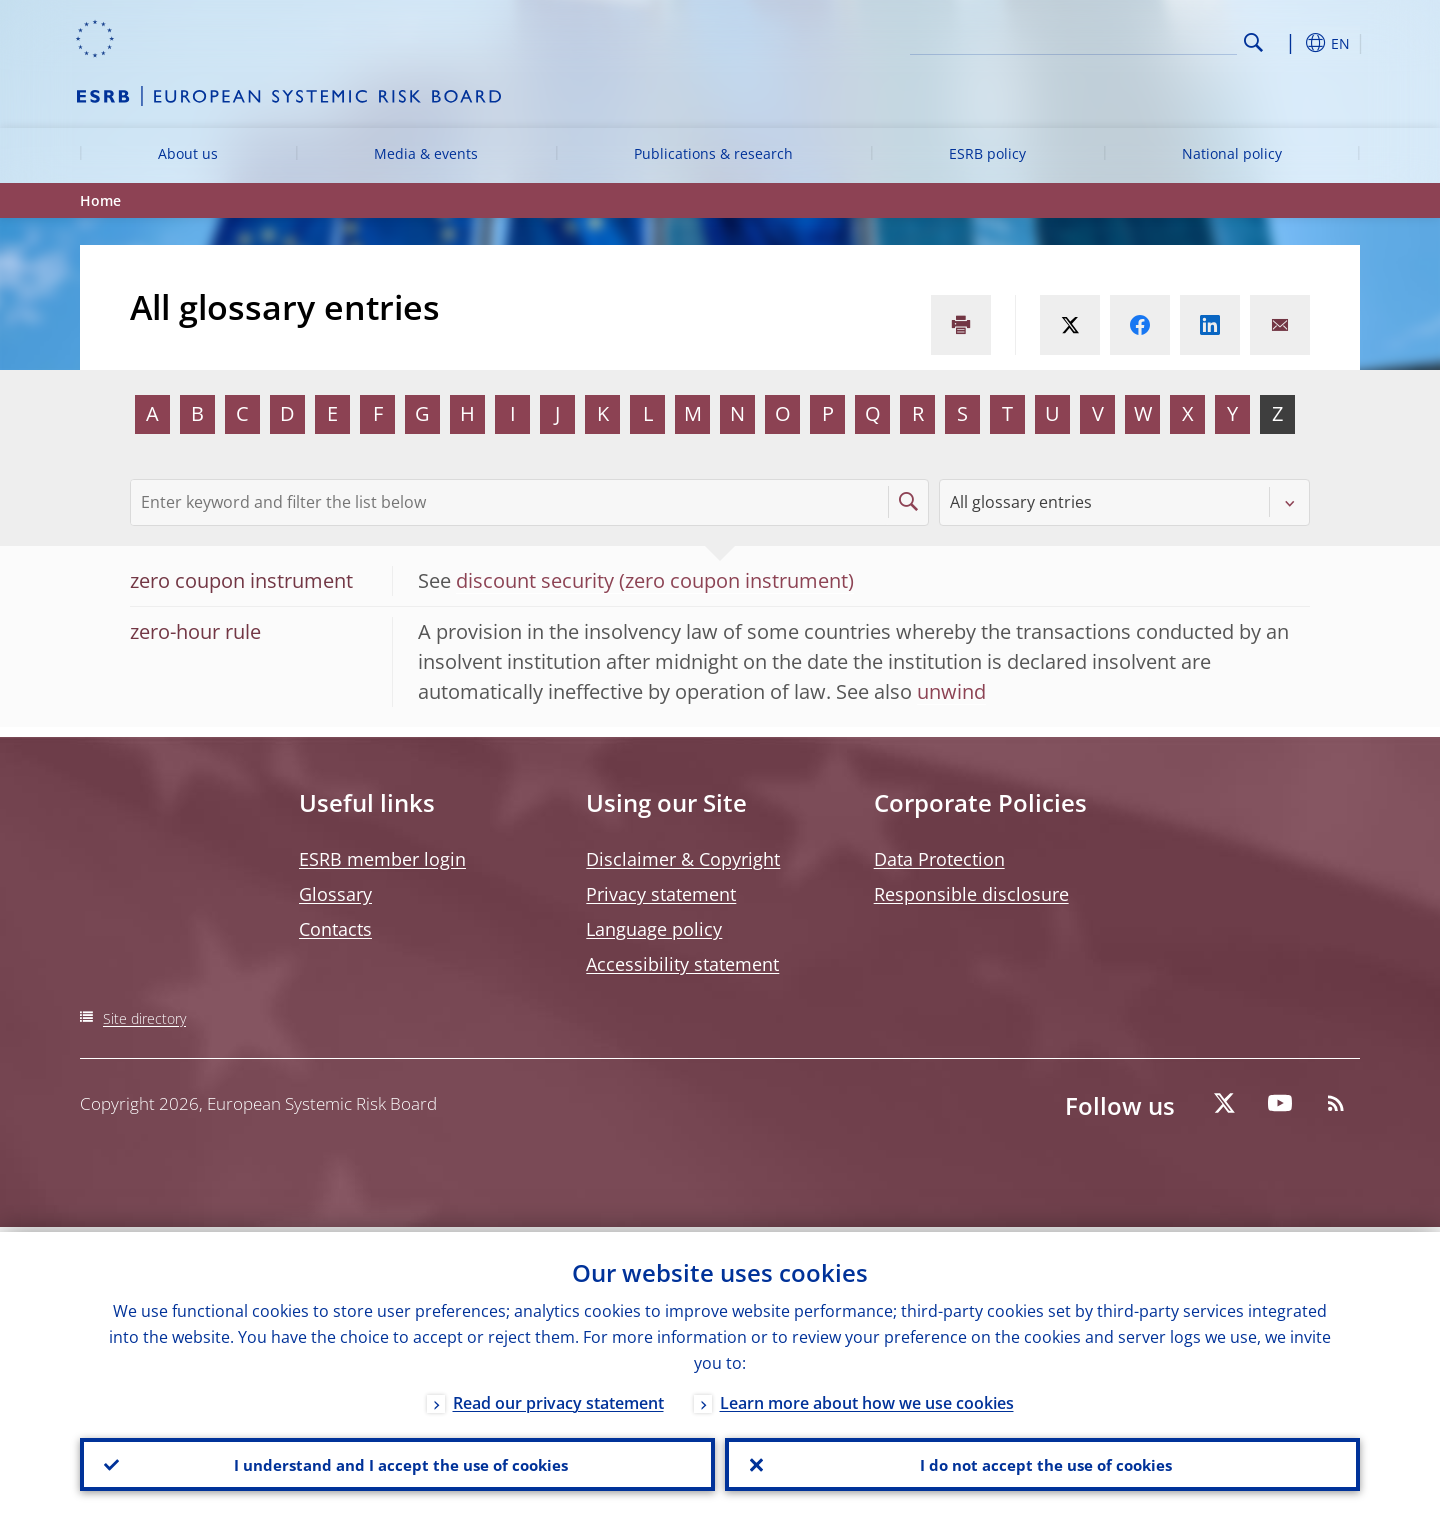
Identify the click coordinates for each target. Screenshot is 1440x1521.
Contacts (335, 929)
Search (1253, 42)
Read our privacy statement (558, 1398)
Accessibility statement (682, 964)
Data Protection (939, 859)
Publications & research (713, 153)
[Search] (1137, 40)
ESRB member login (382, 859)
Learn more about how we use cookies (867, 1398)
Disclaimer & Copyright (683, 859)
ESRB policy (987, 153)
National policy (1232, 153)
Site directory (144, 1018)
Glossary (335, 894)
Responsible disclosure (971, 894)
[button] (1290, 43)
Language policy (654, 929)
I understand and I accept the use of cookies (398, 1462)
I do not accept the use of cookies (1043, 1462)
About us (188, 153)
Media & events (426, 153)
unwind (951, 691)
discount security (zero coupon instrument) (655, 580)
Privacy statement (661, 894)
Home (100, 200)
